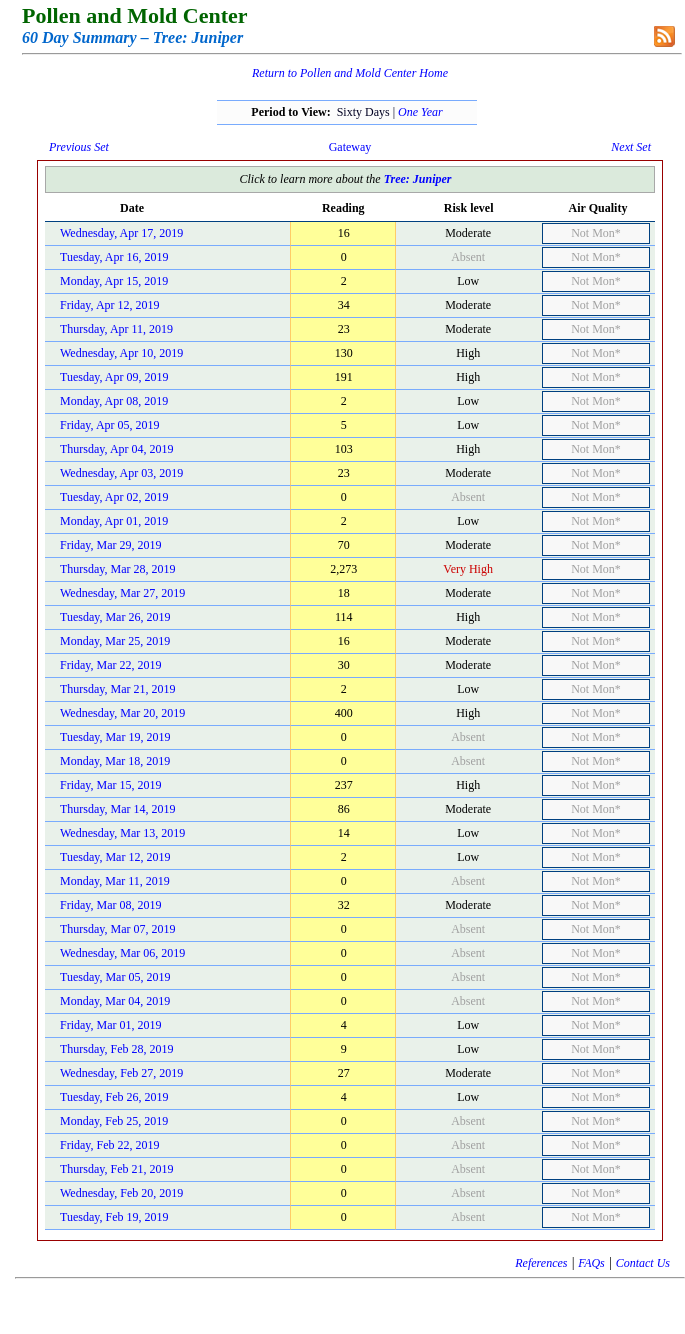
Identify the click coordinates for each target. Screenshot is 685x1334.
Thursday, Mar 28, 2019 (118, 569)
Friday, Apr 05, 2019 (110, 425)
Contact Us (643, 1263)
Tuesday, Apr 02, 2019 (114, 497)
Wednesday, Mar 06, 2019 (122, 953)
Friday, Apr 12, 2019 (110, 305)
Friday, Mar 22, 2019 (111, 665)
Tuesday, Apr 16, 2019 (114, 257)
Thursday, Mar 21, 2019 (118, 689)
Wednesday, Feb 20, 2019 (121, 1193)
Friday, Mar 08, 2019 (111, 905)
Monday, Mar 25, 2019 (115, 641)
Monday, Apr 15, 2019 (114, 281)
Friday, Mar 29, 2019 (111, 545)
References (541, 1263)
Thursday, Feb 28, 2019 (117, 1049)
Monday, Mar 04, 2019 (115, 1001)
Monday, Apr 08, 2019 (114, 401)
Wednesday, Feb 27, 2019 (121, 1073)
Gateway (350, 147)
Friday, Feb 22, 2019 (110, 1145)
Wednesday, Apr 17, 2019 (121, 233)
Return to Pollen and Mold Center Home (350, 73)
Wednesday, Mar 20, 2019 (122, 713)
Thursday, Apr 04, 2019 (117, 449)
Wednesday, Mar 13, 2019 (122, 833)
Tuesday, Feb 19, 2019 (114, 1217)
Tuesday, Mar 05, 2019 (115, 977)
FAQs (591, 1263)
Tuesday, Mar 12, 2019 (115, 857)
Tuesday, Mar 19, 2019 (115, 737)
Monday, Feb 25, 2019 (114, 1121)
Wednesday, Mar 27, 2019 (122, 593)
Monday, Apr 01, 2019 (114, 521)
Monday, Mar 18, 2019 (115, 761)
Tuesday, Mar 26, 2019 (115, 617)
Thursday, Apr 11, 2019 (116, 329)
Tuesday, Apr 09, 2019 (114, 377)
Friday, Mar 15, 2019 (111, 785)
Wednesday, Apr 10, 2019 (121, 353)
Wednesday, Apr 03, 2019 (121, 473)
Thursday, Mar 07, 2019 (118, 929)
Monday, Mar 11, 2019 (115, 881)
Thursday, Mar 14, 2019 (118, 809)
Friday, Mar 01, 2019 (111, 1025)
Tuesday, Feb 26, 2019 (114, 1097)
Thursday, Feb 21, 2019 (117, 1169)
